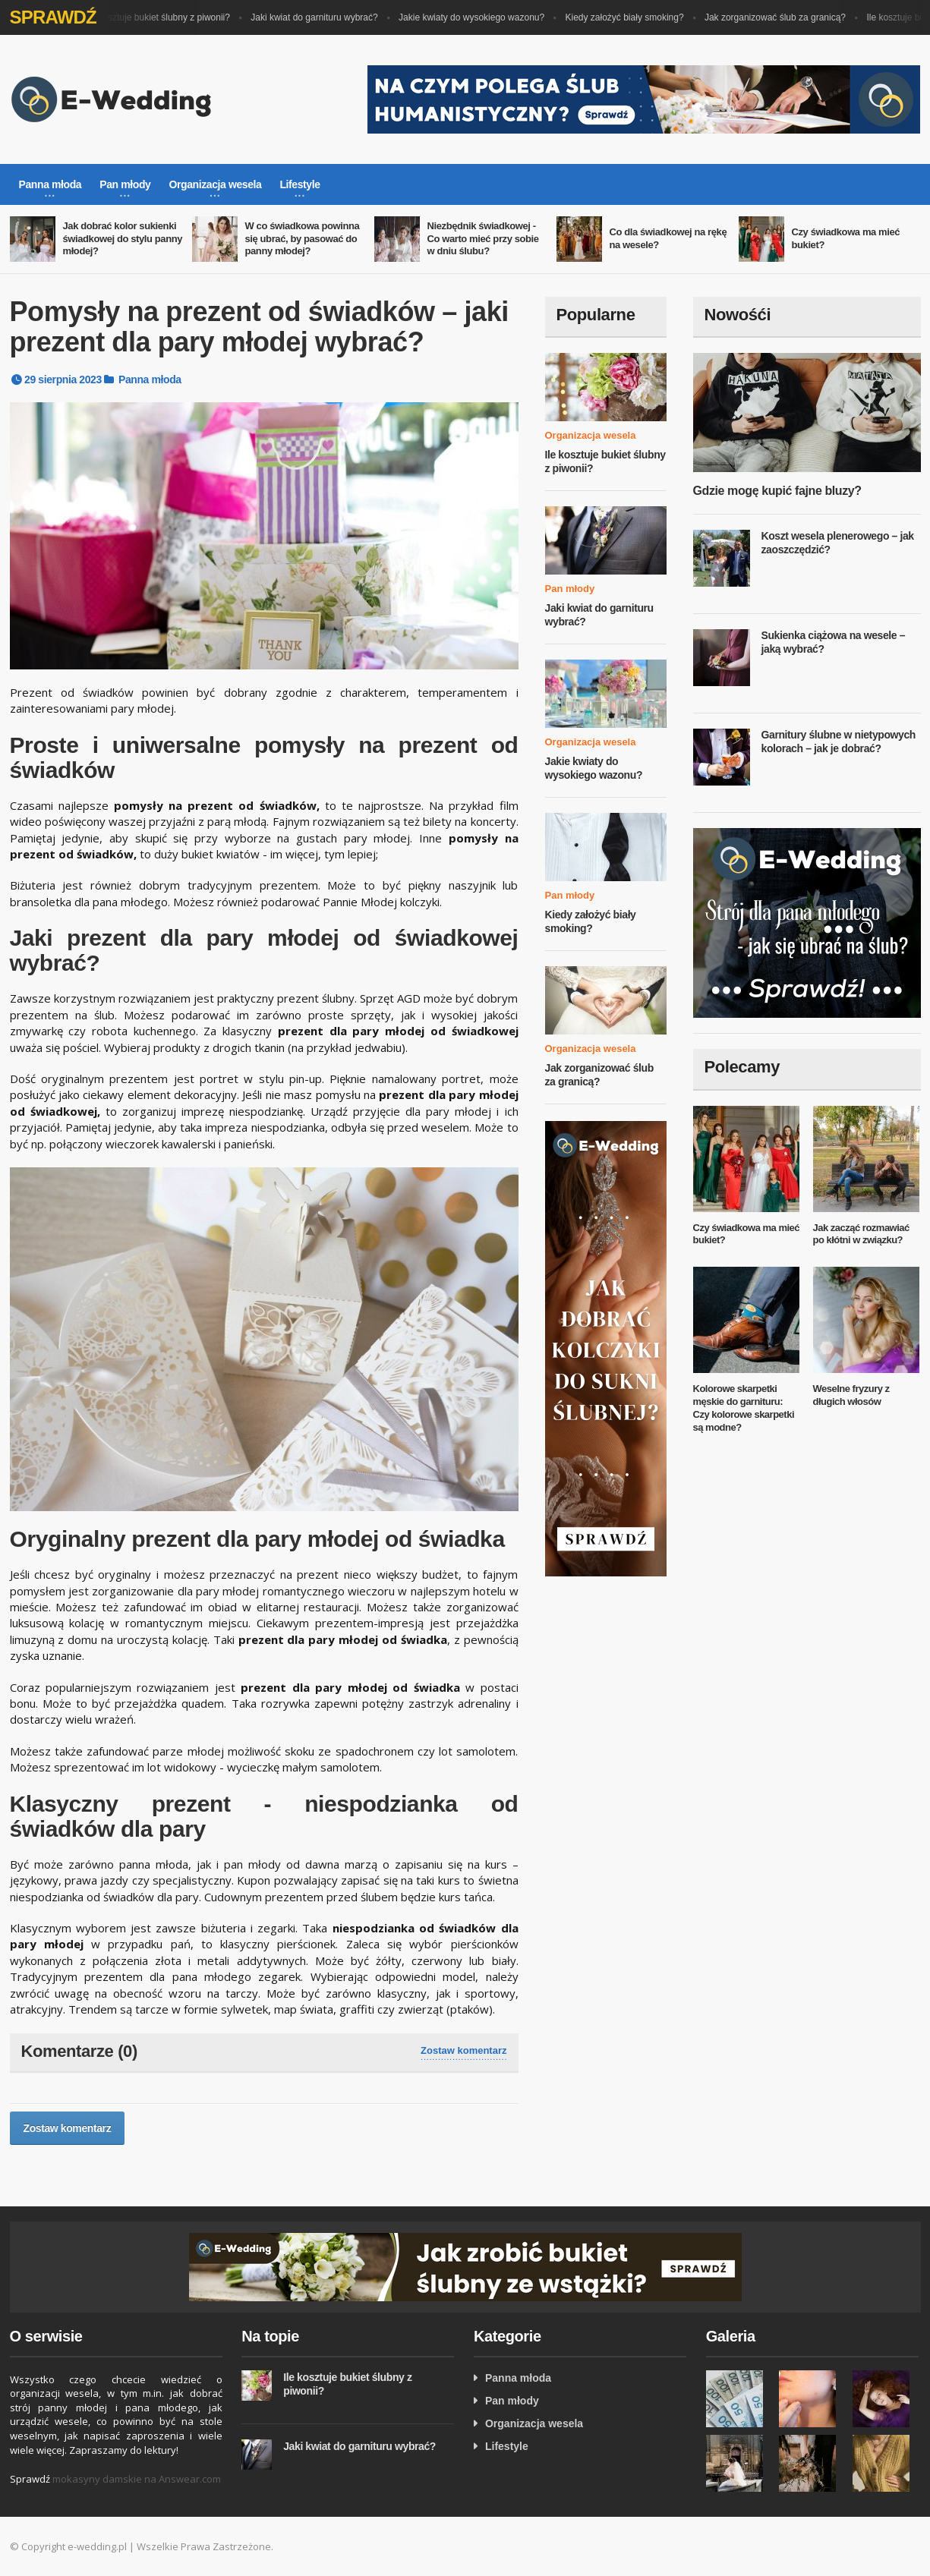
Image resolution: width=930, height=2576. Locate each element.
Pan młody (570, 588)
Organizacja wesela (590, 435)
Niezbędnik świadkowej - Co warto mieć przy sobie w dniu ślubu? (483, 238)
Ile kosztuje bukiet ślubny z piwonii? (163, 17)
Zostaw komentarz (463, 2050)
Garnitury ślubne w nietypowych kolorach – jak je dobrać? (838, 741)
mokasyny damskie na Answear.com (136, 2479)
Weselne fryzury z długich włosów (851, 1395)
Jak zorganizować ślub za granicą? (780, 17)
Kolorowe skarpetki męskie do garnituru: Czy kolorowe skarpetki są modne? (744, 1408)
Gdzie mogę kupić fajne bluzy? (777, 490)
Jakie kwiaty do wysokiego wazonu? (477, 17)
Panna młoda (149, 379)
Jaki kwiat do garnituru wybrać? (319, 17)
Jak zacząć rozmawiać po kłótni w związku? (861, 1234)
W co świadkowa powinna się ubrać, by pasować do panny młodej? (302, 238)
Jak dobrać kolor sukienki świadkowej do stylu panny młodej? (123, 238)
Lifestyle (506, 2446)
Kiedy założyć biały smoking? (630, 17)
